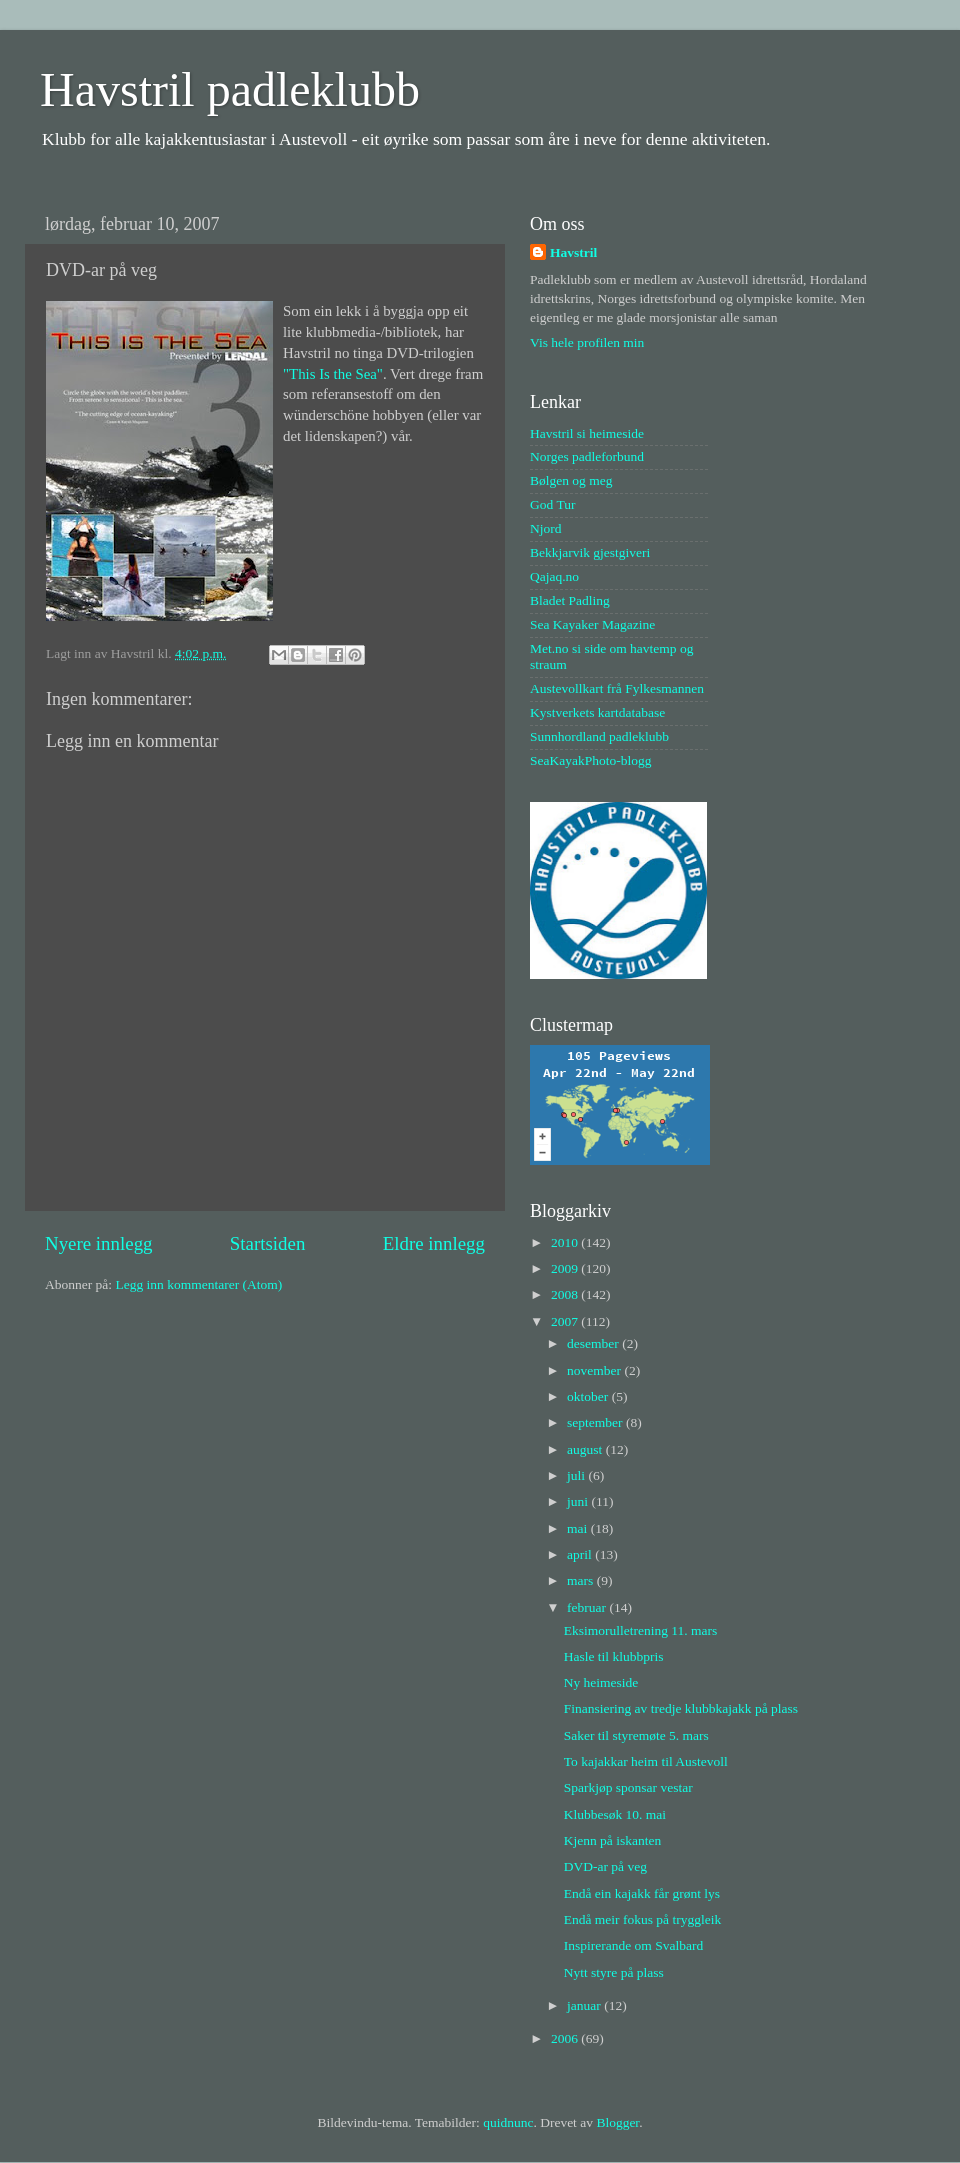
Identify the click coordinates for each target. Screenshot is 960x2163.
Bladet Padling (570, 600)
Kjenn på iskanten (612, 1840)
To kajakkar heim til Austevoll (646, 1761)
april (581, 1554)
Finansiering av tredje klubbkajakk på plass (681, 1708)
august (586, 1449)
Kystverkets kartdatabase (597, 712)
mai (579, 1528)
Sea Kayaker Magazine (592, 624)
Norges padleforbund (587, 456)
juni (579, 1501)
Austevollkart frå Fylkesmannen (617, 688)
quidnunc (508, 2122)
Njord (546, 528)
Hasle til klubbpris (614, 1656)
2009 (566, 1268)
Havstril (573, 252)
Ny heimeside (601, 1682)
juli (577, 1475)
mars (582, 1580)
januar (585, 2005)
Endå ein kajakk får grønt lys (642, 1893)
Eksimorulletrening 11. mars (641, 1630)
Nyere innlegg (99, 1243)
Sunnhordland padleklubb (599, 736)
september (596, 1422)
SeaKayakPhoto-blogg (590, 760)
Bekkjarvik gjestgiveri (590, 552)
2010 (566, 1242)
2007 (566, 1321)
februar (588, 1607)
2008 (566, 1294)
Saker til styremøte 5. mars (636, 1735)
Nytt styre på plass (614, 1972)
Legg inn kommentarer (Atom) (198, 1284)
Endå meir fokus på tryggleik (642, 1919)
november (595, 1370)
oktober (589, 1396)
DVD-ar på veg (605, 1866)
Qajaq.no (554, 576)
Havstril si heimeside (587, 433)
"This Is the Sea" (333, 374)
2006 (566, 2038)
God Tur (552, 504)
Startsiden (268, 1243)
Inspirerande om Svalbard (633, 1945)
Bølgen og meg (571, 480)
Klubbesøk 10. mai (615, 1814)
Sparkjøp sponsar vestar (628, 1787)
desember (594, 1343)
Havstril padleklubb (230, 89)
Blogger (617, 2122)
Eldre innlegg (434, 1243)
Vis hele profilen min (587, 342)
